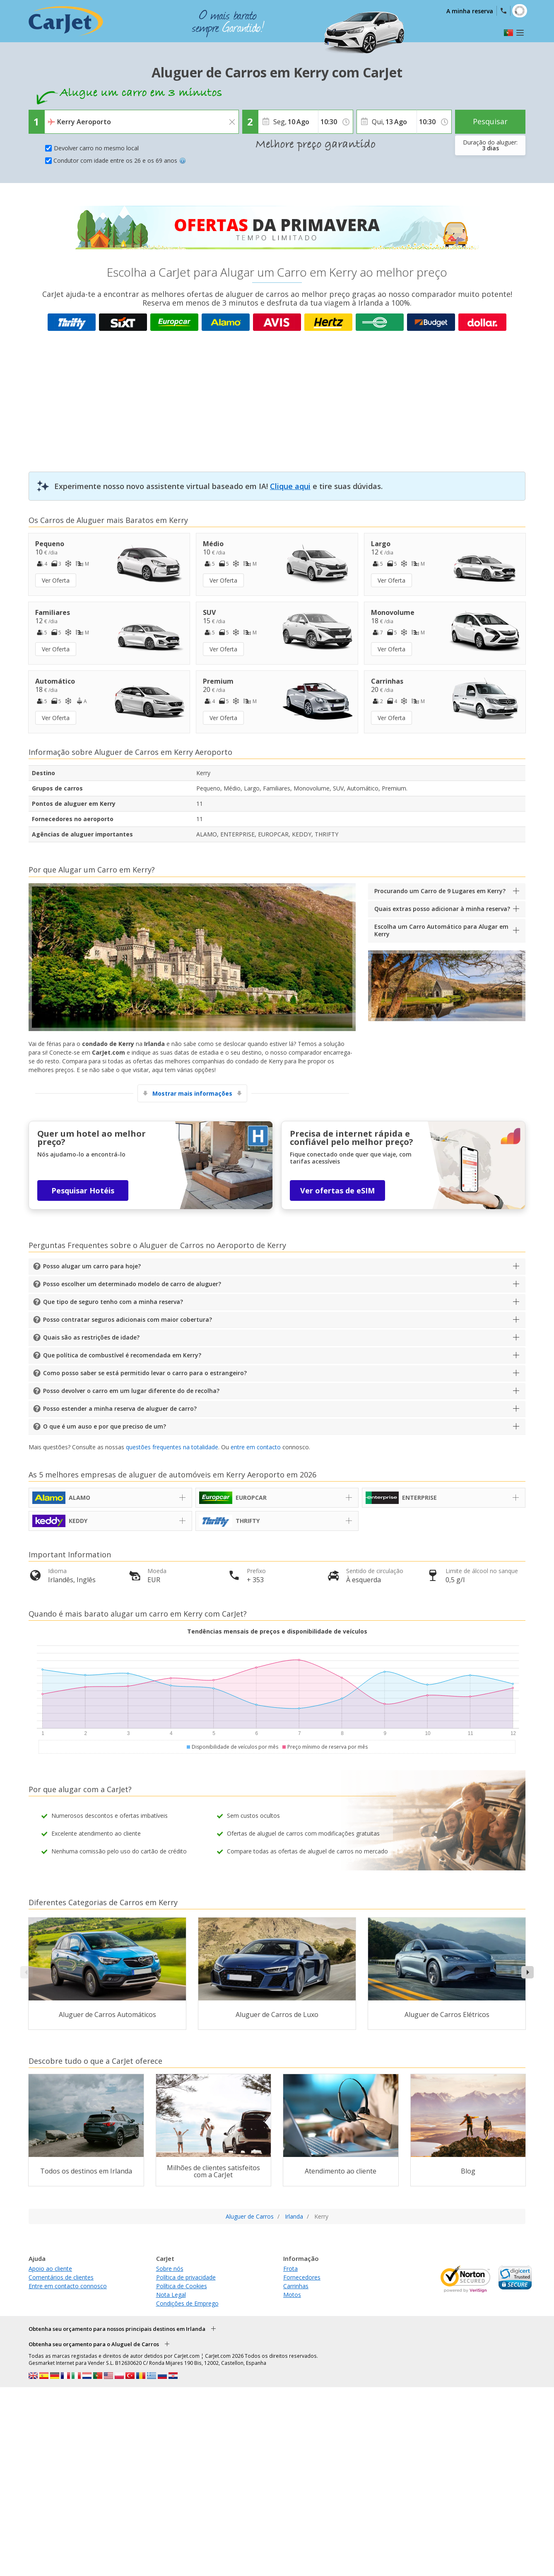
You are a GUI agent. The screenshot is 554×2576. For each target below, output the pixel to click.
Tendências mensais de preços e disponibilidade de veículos (277, 1631)
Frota (290, 2268)
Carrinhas (295, 2286)
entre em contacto (256, 1447)
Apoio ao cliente (50, 2268)
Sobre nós (169, 2268)
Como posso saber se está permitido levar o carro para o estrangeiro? (145, 1373)
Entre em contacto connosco (68, 2286)
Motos (292, 2295)
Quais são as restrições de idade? (91, 1337)
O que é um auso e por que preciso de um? (104, 1426)
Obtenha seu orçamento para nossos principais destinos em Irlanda (117, 2329)
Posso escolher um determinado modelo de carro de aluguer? (132, 1284)
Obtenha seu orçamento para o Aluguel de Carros (94, 2344)
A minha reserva (469, 11)
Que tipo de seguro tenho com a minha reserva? (113, 1302)
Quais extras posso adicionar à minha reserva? (442, 909)
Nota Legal (171, 2295)
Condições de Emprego (187, 2303)
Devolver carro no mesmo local (96, 148)
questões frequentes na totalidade (172, 1447)
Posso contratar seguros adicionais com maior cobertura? (127, 1319)
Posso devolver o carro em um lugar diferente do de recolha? (131, 1391)
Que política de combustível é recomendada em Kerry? (122, 1355)
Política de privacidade (186, 2277)
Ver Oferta (56, 580)
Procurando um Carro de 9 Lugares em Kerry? (440, 891)
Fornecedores (301, 2277)
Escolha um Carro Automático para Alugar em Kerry (441, 930)
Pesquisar (490, 121)
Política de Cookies (181, 2286)
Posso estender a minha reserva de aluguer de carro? (120, 1408)
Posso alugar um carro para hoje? (92, 1266)
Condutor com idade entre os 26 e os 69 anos (119, 160)
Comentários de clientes (61, 2277)
